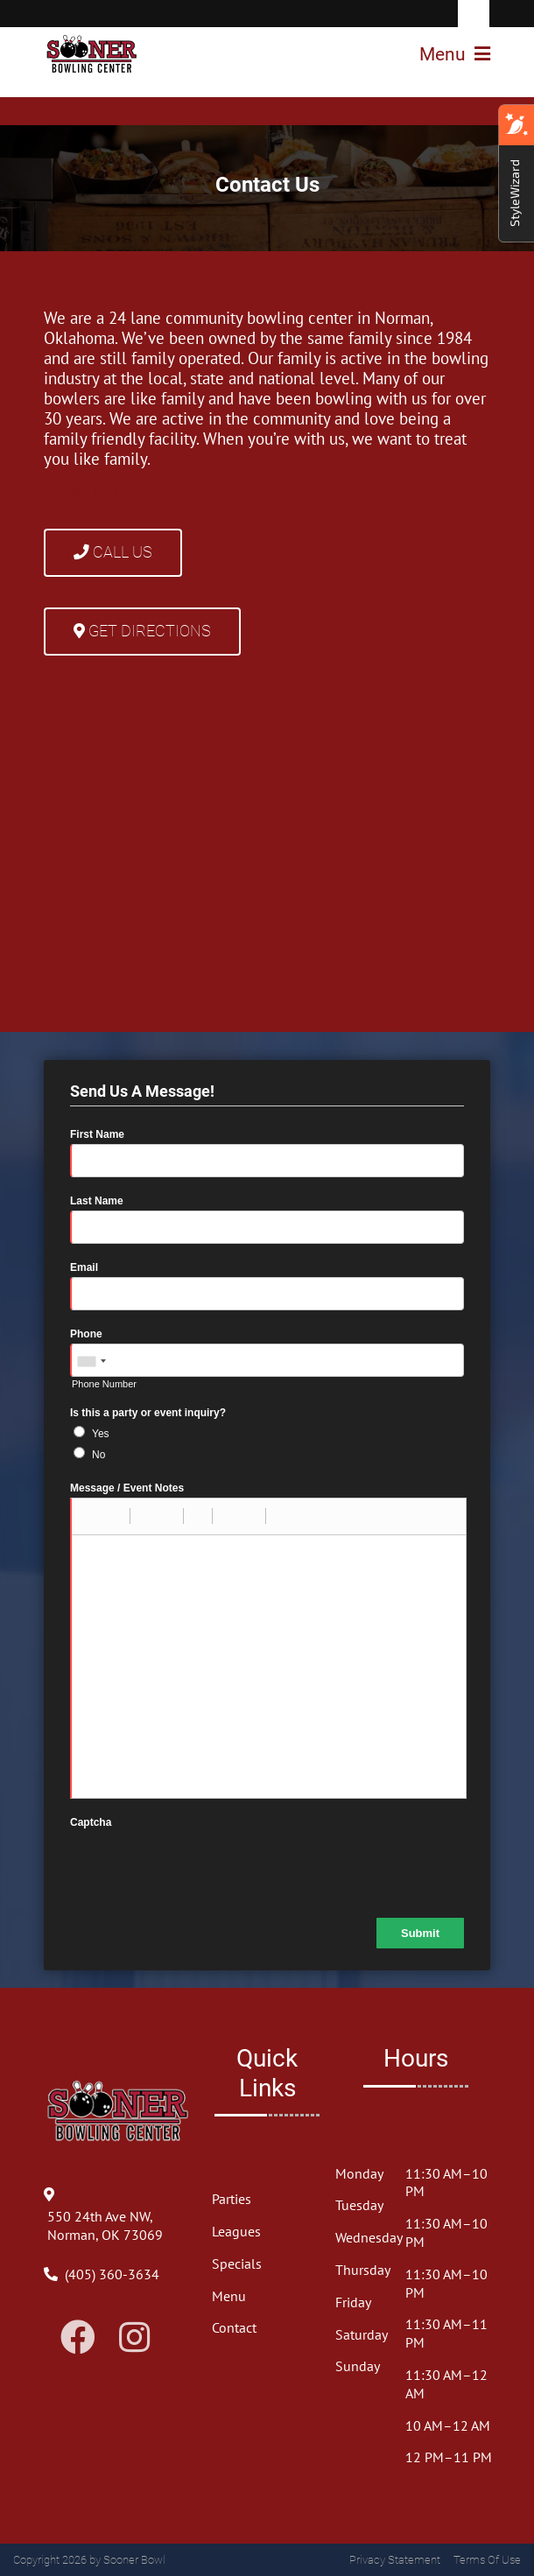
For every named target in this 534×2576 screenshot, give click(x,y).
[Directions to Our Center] (118, 2234)
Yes (100, 1434)
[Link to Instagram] (134, 2337)
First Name (97, 1134)
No (98, 1455)
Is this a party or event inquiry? (148, 1413)
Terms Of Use (487, 2559)
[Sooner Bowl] (92, 54)
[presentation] (203, 1866)
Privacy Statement (394, 2559)
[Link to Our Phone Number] (112, 2274)
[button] (91, 1516)
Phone (86, 1334)
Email (84, 1267)
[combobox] (91, 1361)
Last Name (96, 1201)
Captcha (90, 1822)
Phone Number (104, 1384)
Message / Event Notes (127, 1488)
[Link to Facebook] (77, 2337)
